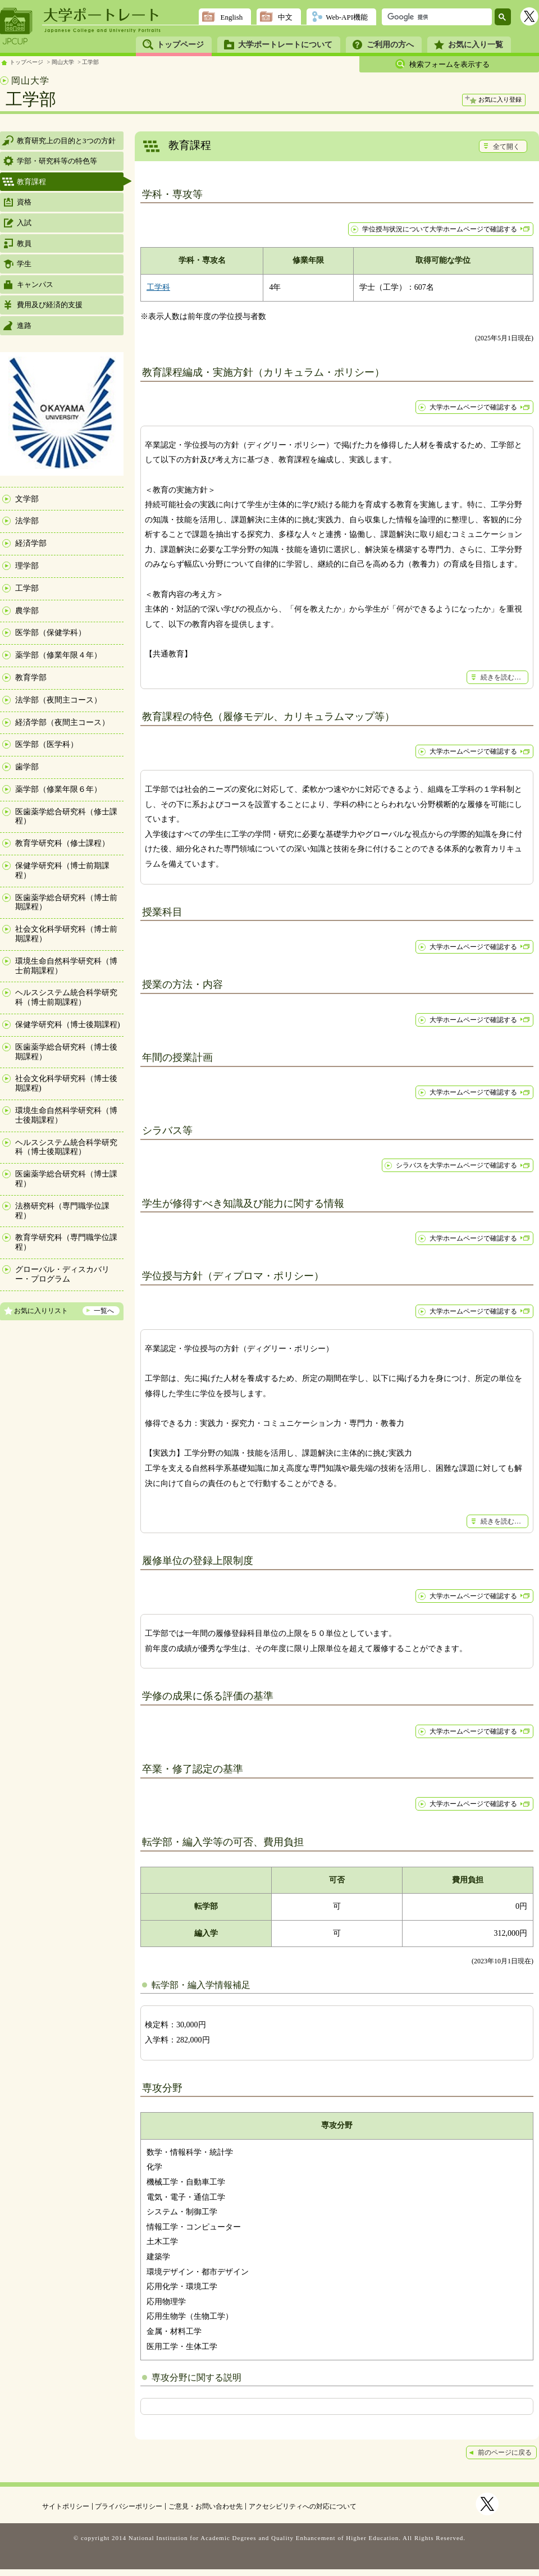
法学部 (27, 521)
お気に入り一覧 (475, 44)
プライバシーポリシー (128, 2506)
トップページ (180, 44)
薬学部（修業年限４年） (58, 655)
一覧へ (104, 1311)
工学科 (158, 287)
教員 (24, 243)
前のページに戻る (505, 2452)
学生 (24, 263)
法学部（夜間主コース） (58, 700)
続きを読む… (501, 677)
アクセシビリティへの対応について (303, 2506)
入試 (24, 222)
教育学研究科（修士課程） (62, 843)
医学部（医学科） (46, 744)
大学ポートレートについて (285, 44)
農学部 (27, 611)
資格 (24, 202)
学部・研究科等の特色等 (57, 161)
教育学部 (31, 677)
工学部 (90, 62)
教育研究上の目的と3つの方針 (66, 140)
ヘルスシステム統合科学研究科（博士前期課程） (66, 997)
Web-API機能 (347, 17)
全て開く (506, 147)
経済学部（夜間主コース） (62, 722)
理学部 (27, 566)
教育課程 (31, 181)
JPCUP (16, 26)
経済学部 (31, 543)
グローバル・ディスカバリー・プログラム (62, 1274)
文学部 (27, 499)
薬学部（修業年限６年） (58, 789)
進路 (24, 325)
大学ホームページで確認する (473, 407)
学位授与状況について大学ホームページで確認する (439, 229)
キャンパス (35, 284)
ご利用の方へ (390, 44)
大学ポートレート (102, 15)
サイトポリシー (65, 2506)
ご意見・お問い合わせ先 (205, 2506)
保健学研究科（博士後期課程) (67, 1024)
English (231, 17)
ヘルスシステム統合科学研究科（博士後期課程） (66, 1147)
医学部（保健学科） (50, 632)
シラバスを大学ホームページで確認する (456, 1165)
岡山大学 (63, 62)
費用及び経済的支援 (50, 304)
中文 (285, 17)
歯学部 (27, 767)
